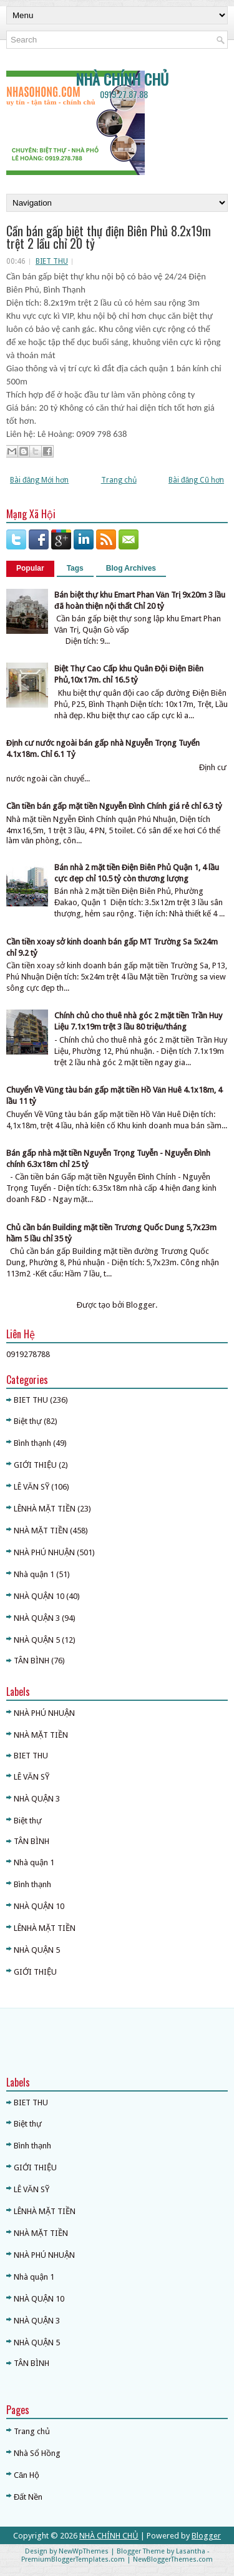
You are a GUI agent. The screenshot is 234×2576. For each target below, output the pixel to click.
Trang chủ (119, 480)
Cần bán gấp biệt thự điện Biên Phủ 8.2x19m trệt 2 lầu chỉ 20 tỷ (108, 236)
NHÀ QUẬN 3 (37, 1618)
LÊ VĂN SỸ (31, 1486)
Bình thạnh (32, 1443)
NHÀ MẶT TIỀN (41, 1530)
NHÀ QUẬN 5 (37, 1640)
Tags (75, 568)
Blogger (140, 1305)
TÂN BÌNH (31, 1660)
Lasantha (190, 2551)
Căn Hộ (26, 2475)
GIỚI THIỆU (35, 1465)
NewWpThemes (84, 2551)
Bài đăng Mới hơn (39, 480)
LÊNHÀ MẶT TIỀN (45, 1508)
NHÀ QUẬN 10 (39, 1596)
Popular (30, 568)
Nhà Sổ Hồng (37, 2453)
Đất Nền (28, 2497)
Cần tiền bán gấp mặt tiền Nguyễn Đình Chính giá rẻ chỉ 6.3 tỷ (114, 806)
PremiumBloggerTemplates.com (73, 2559)
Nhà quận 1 (34, 1574)
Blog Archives (131, 568)
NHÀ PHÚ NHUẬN (44, 1552)
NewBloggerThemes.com (173, 2559)
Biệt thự (28, 1421)
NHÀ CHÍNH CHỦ (122, 79)
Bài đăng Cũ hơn (196, 480)
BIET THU (52, 261)
